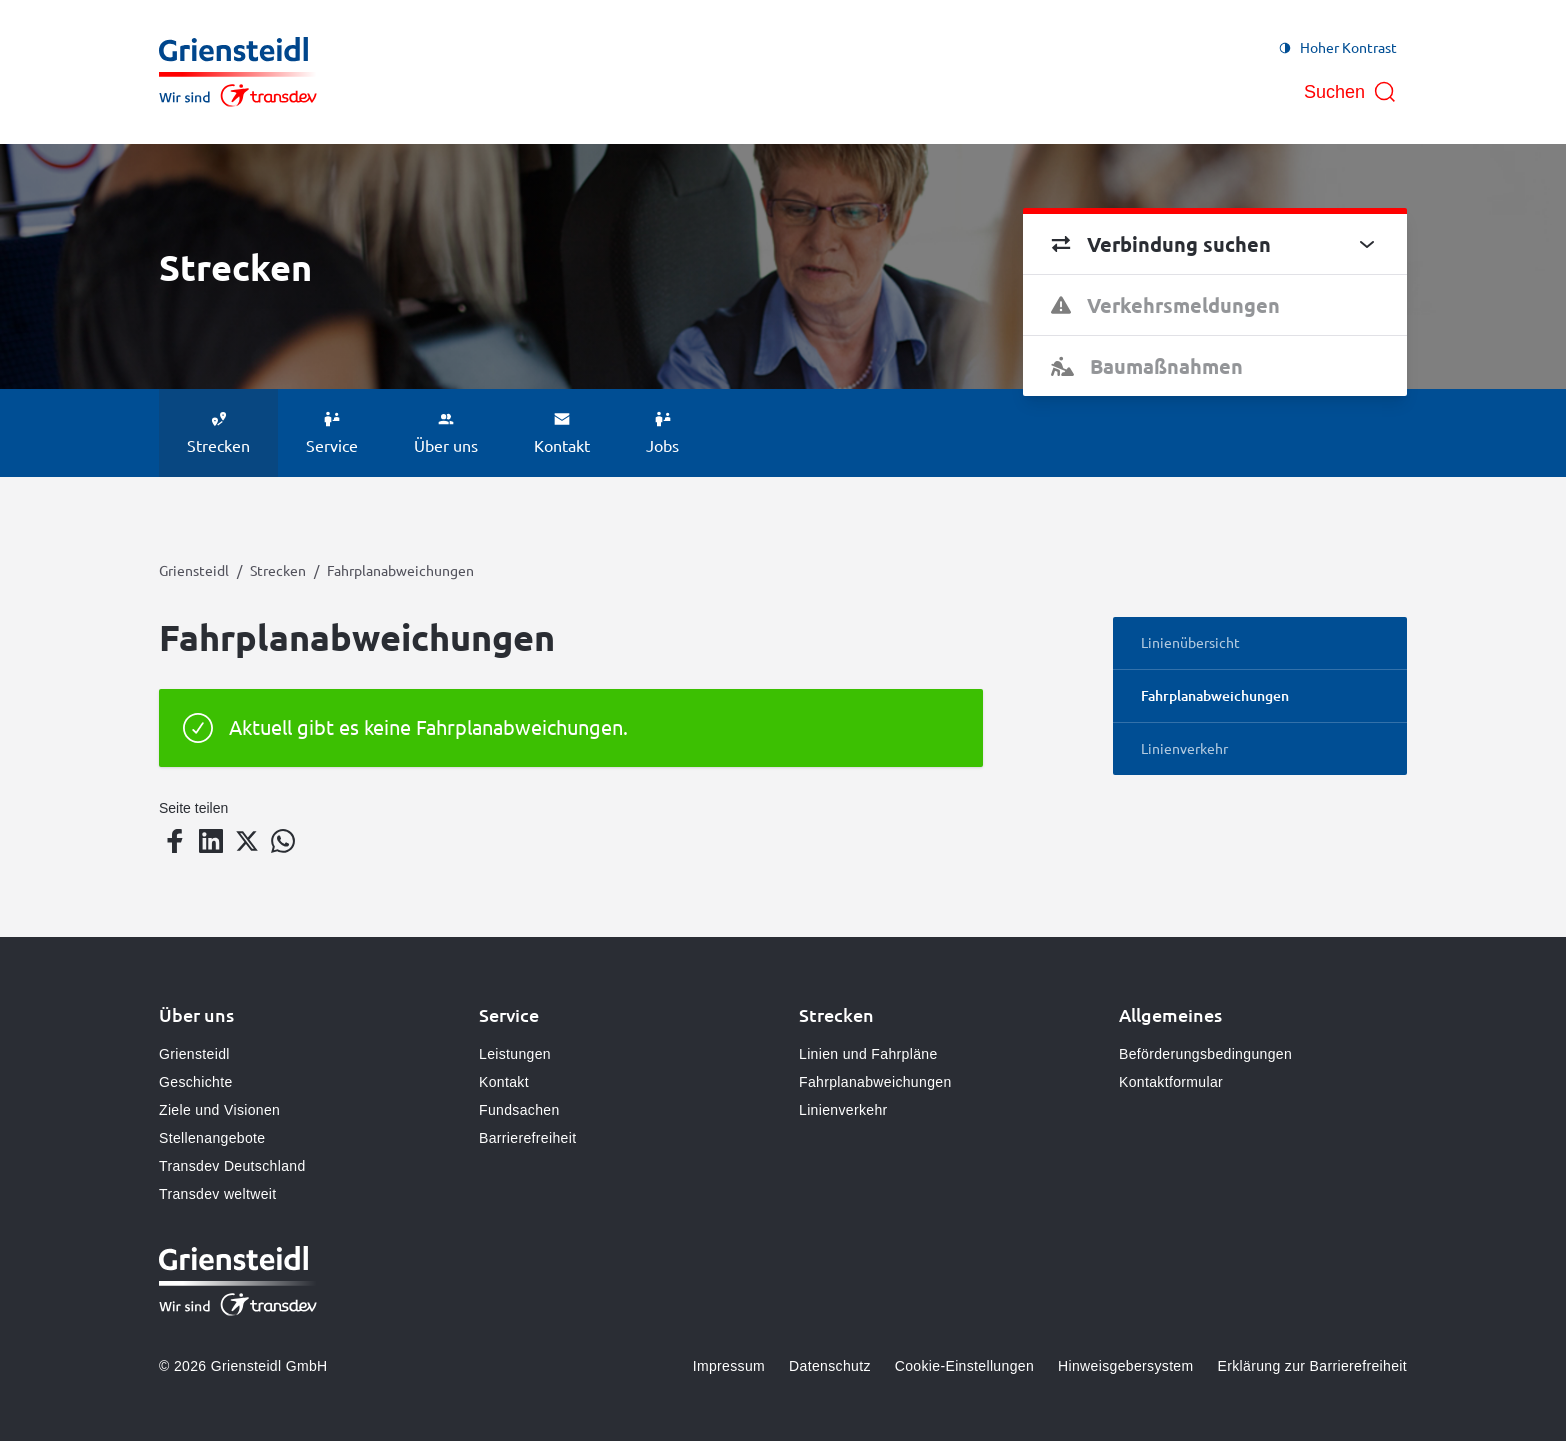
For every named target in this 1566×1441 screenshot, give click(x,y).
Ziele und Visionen (219, 1110)
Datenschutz (830, 1366)
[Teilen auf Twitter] (247, 841)
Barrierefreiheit (527, 1138)
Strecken (278, 570)
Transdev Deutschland (232, 1166)
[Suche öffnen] (1350, 92)
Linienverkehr (843, 1110)
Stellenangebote (212, 1138)
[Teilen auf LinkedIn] (211, 841)
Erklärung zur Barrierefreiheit (1312, 1366)
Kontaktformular (1171, 1082)
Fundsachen (519, 1110)
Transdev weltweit (217, 1194)
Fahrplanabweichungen (875, 1082)
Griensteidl (194, 570)
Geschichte (196, 1082)
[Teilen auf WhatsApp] (283, 841)
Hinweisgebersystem (1125, 1366)
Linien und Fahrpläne (868, 1054)
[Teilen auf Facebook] (175, 841)
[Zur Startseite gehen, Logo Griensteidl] (238, 72)
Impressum (729, 1366)
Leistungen (515, 1054)
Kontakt (504, 1082)
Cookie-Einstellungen (964, 1366)
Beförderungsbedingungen (1205, 1054)
